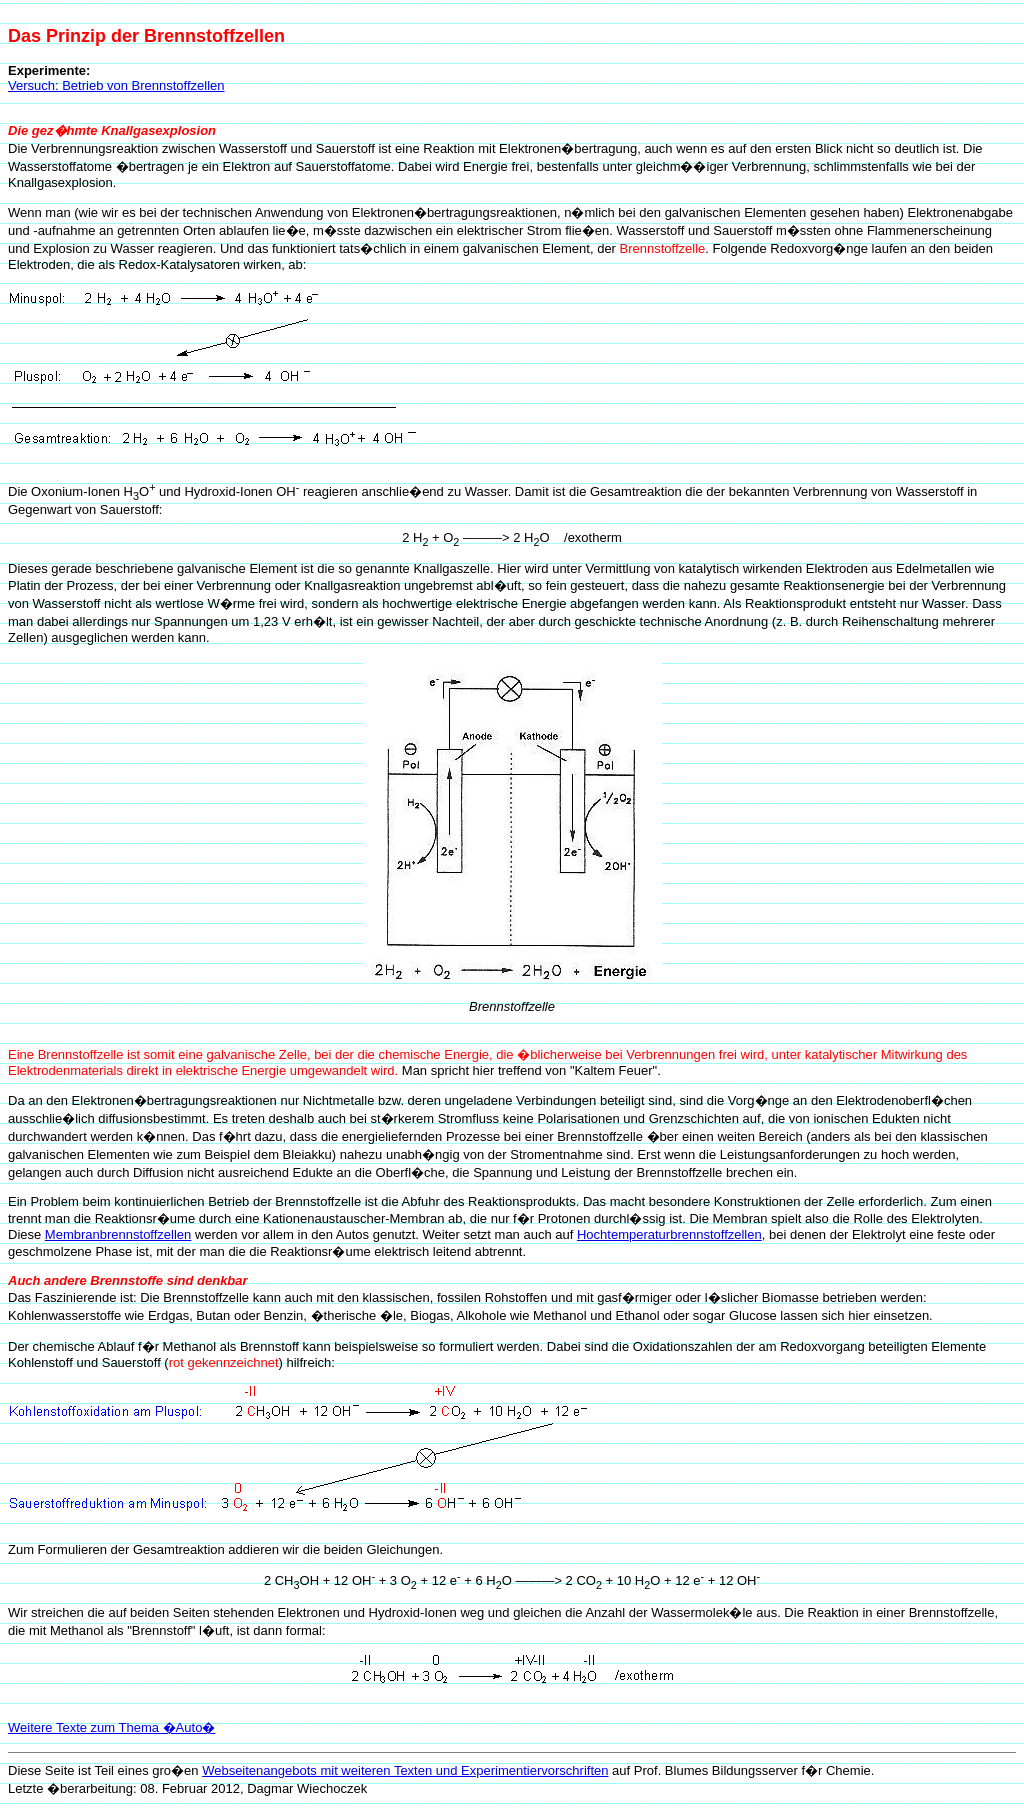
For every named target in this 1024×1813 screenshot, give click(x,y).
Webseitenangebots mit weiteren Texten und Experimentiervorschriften (405, 1770)
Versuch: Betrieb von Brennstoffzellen (116, 85)
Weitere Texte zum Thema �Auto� (111, 1727)
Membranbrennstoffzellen (118, 1234)
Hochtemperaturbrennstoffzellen (669, 1234)
